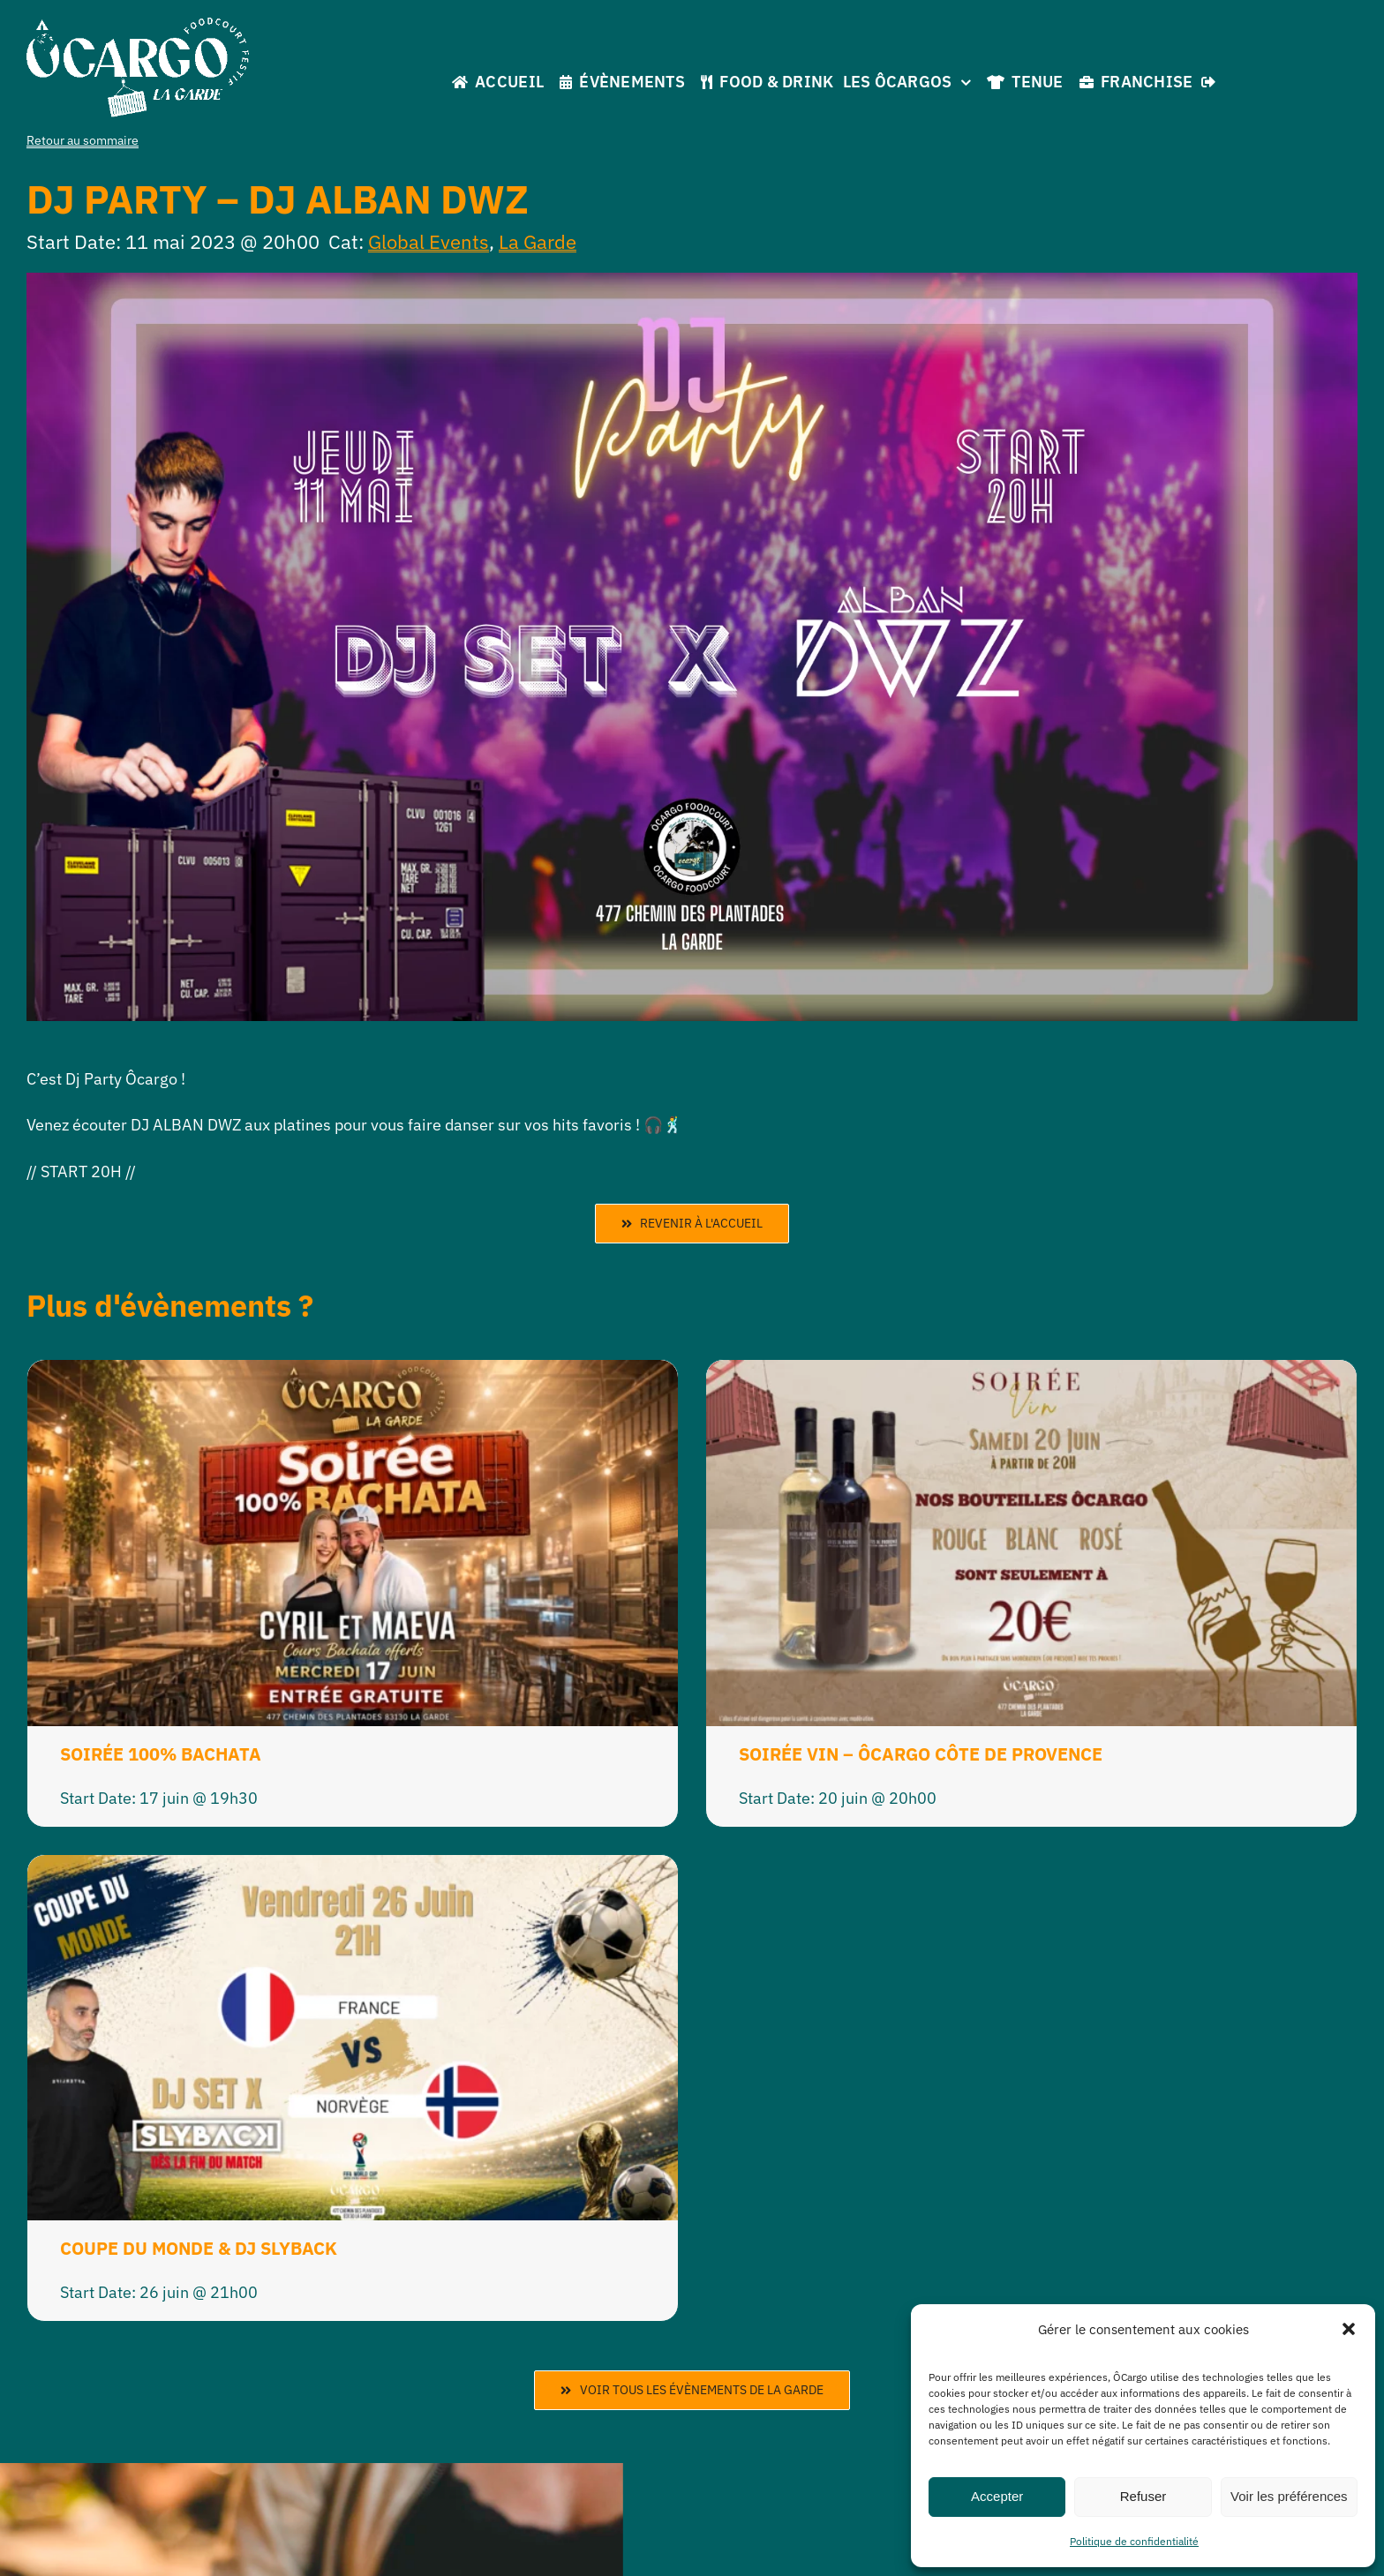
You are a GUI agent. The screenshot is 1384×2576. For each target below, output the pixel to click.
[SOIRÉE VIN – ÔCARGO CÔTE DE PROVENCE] (1031, 1373)
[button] (1349, 2329)
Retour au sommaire (82, 140)
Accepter (997, 2496)
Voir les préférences (1289, 2496)
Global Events (428, 241)
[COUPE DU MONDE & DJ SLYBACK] (352, 1869)
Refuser (1143, 2496)
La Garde (537, 241)
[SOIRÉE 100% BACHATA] (352, 1373)
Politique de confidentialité (1134, 2541)
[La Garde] (137, 25)
